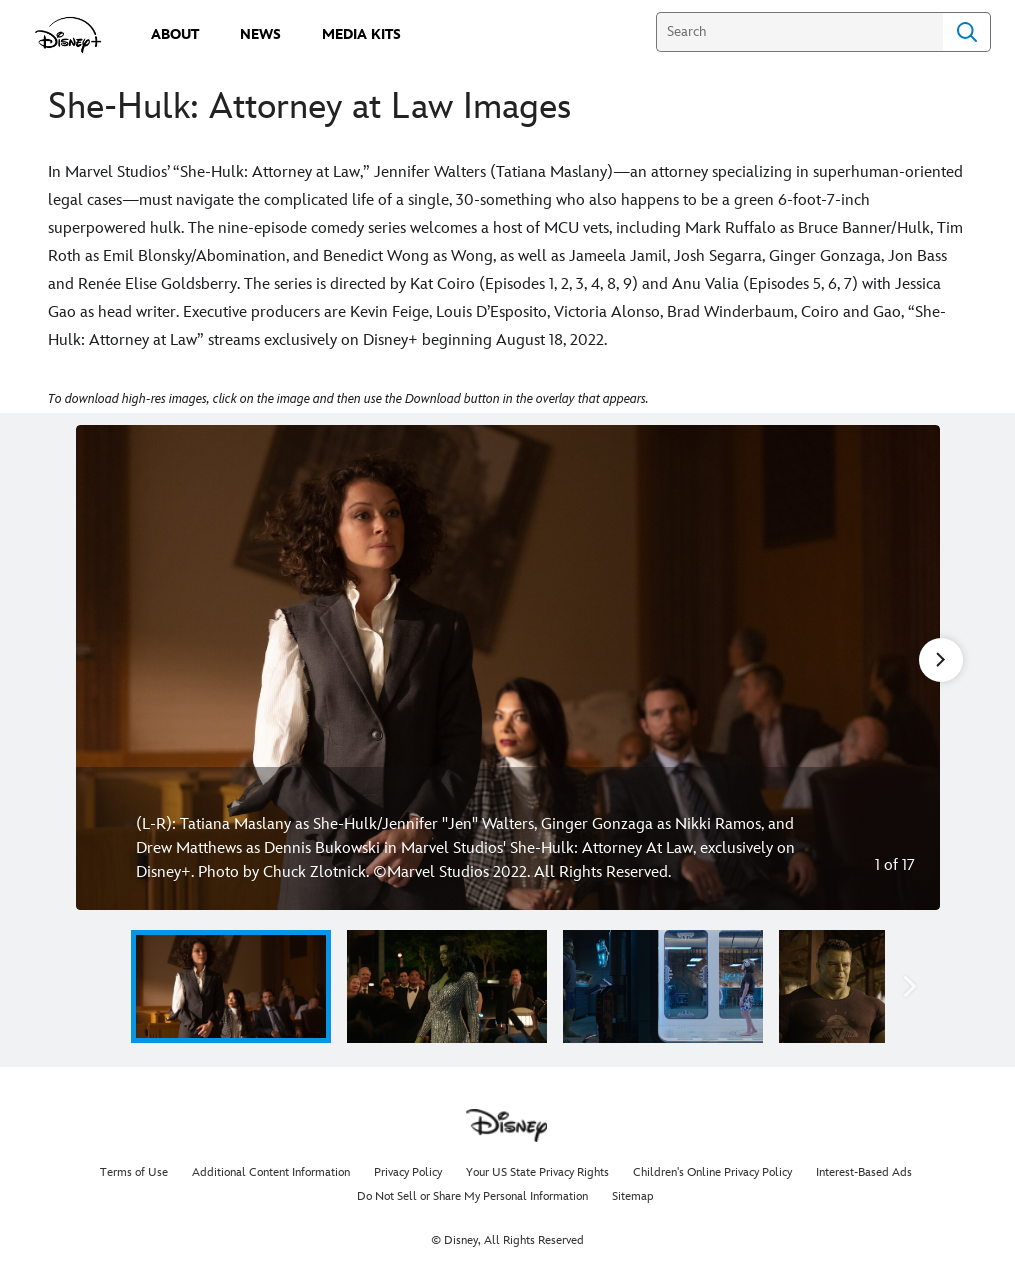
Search (967, 32)
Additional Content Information (271, 1172)
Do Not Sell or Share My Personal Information (472, 1196)
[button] (910, 986)
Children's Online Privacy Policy (712, 1172)
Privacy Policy (408, 1172)
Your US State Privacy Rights (537, 1172)
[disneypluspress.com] (68, 35)
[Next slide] (909, 667)
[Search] (799, 32)
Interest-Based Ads (864, 1172)
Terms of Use (134, 1172)
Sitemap (633, 1196)
